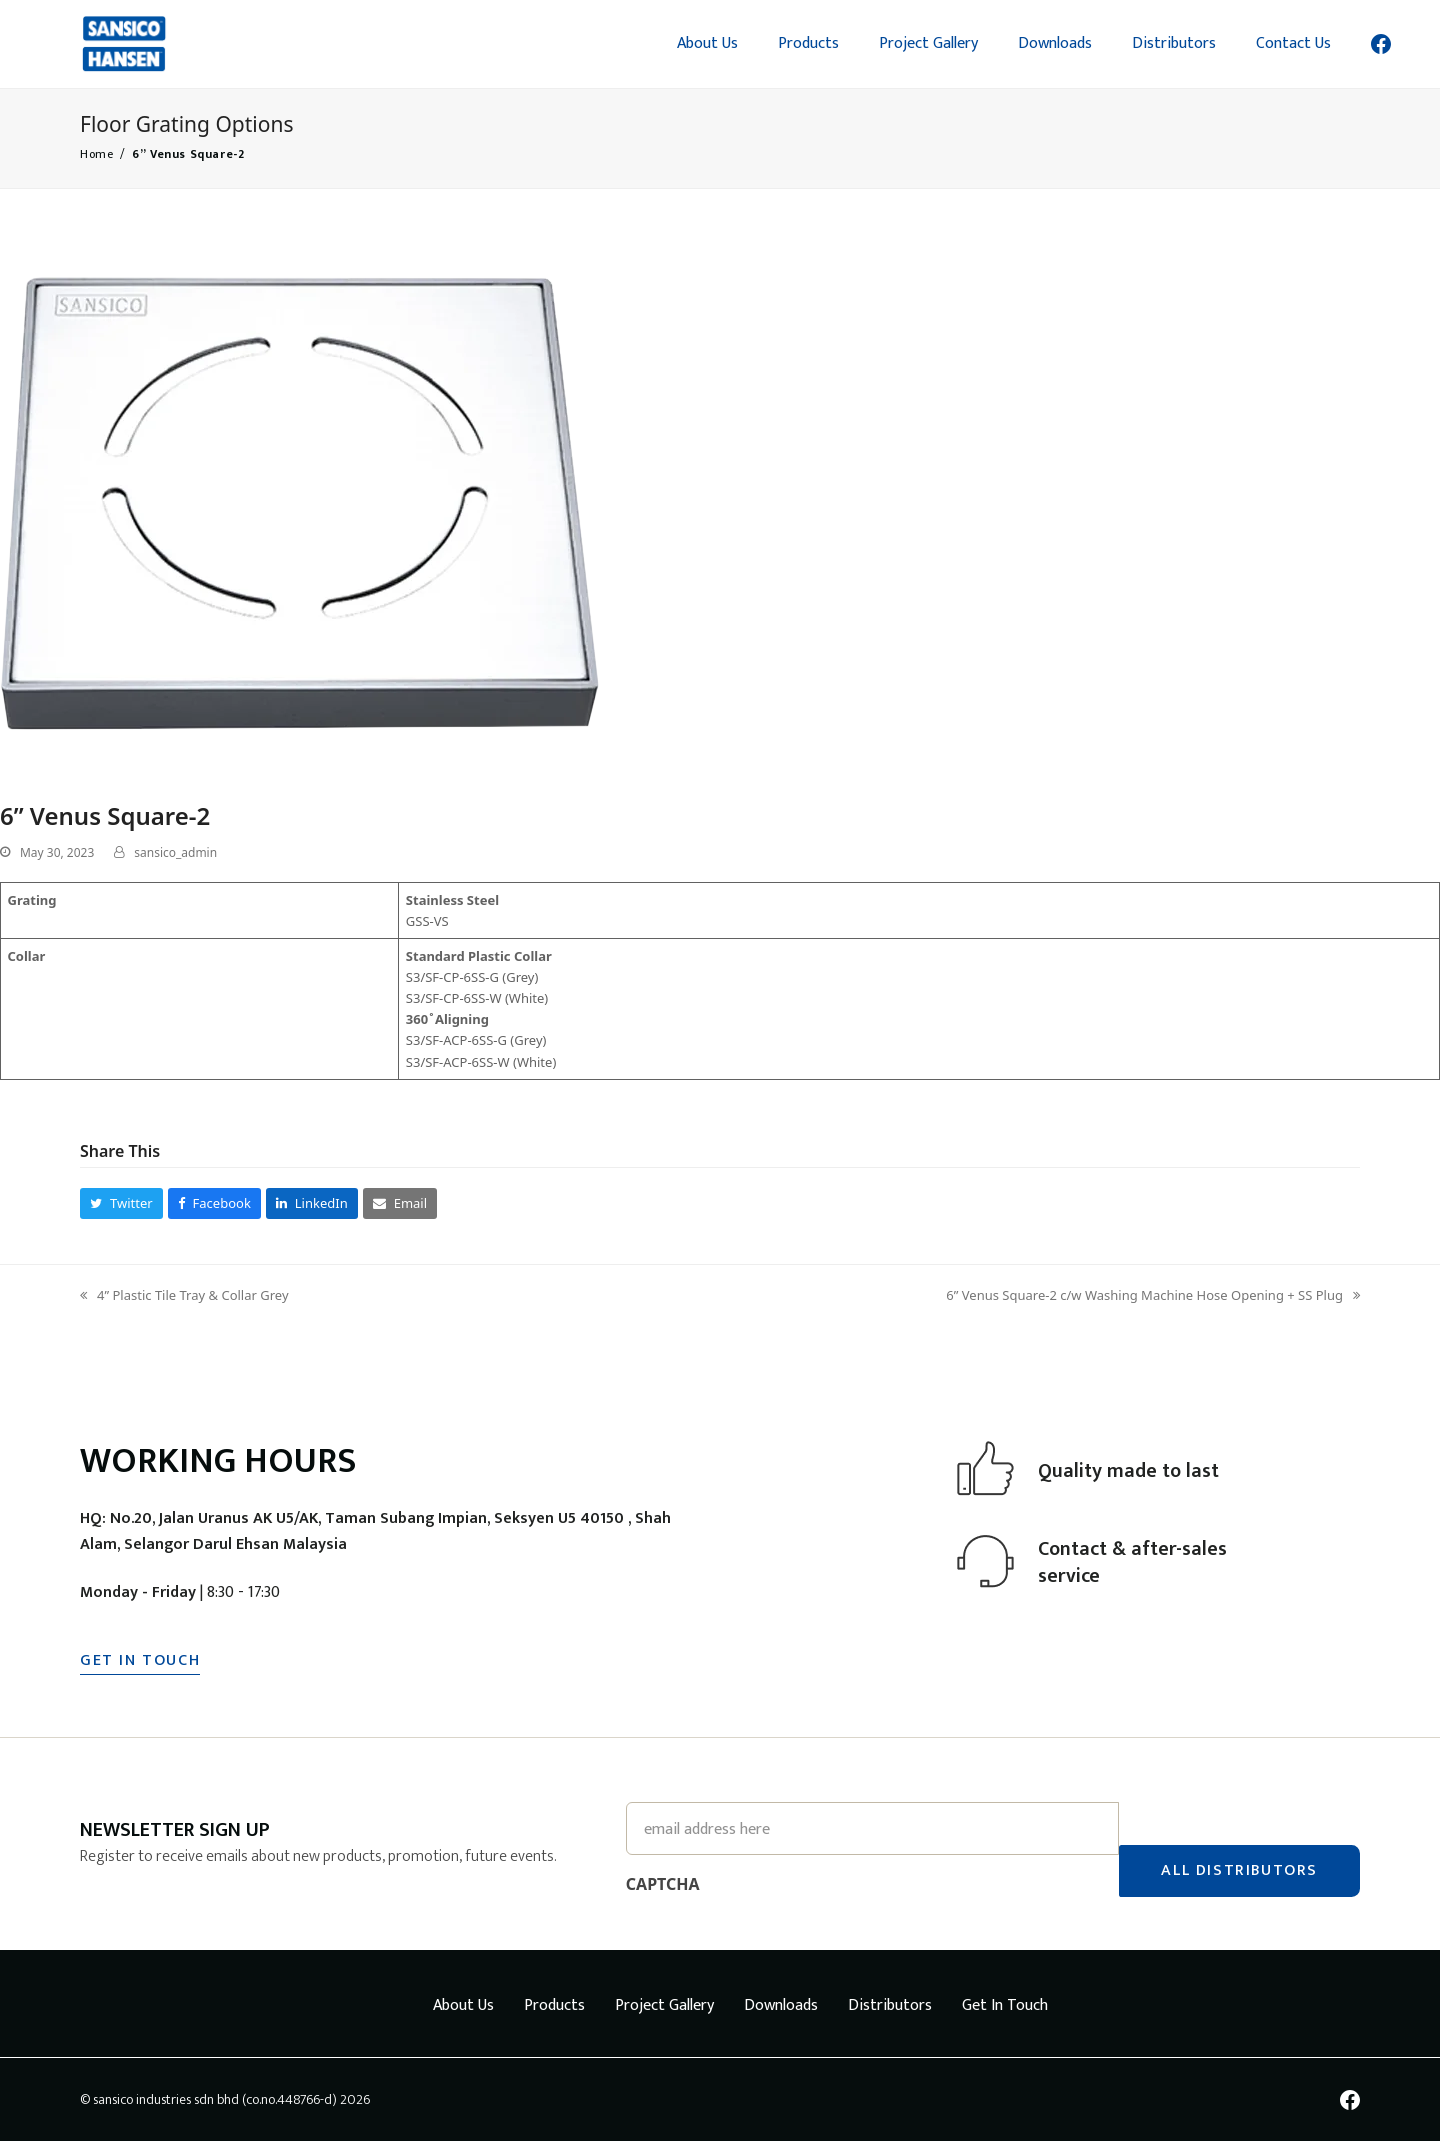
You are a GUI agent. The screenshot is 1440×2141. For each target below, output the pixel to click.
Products (554, 2004)
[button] (121, 1203)
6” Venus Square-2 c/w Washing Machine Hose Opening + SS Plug (1153, 1296)
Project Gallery (664, 2004)
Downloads (781, 2004)
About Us (463, 2004)
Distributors (890, 2004)
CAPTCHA (663, 1883)
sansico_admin (175, 852)
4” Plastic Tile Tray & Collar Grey (184, 1296)
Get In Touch (1005, 2004)
